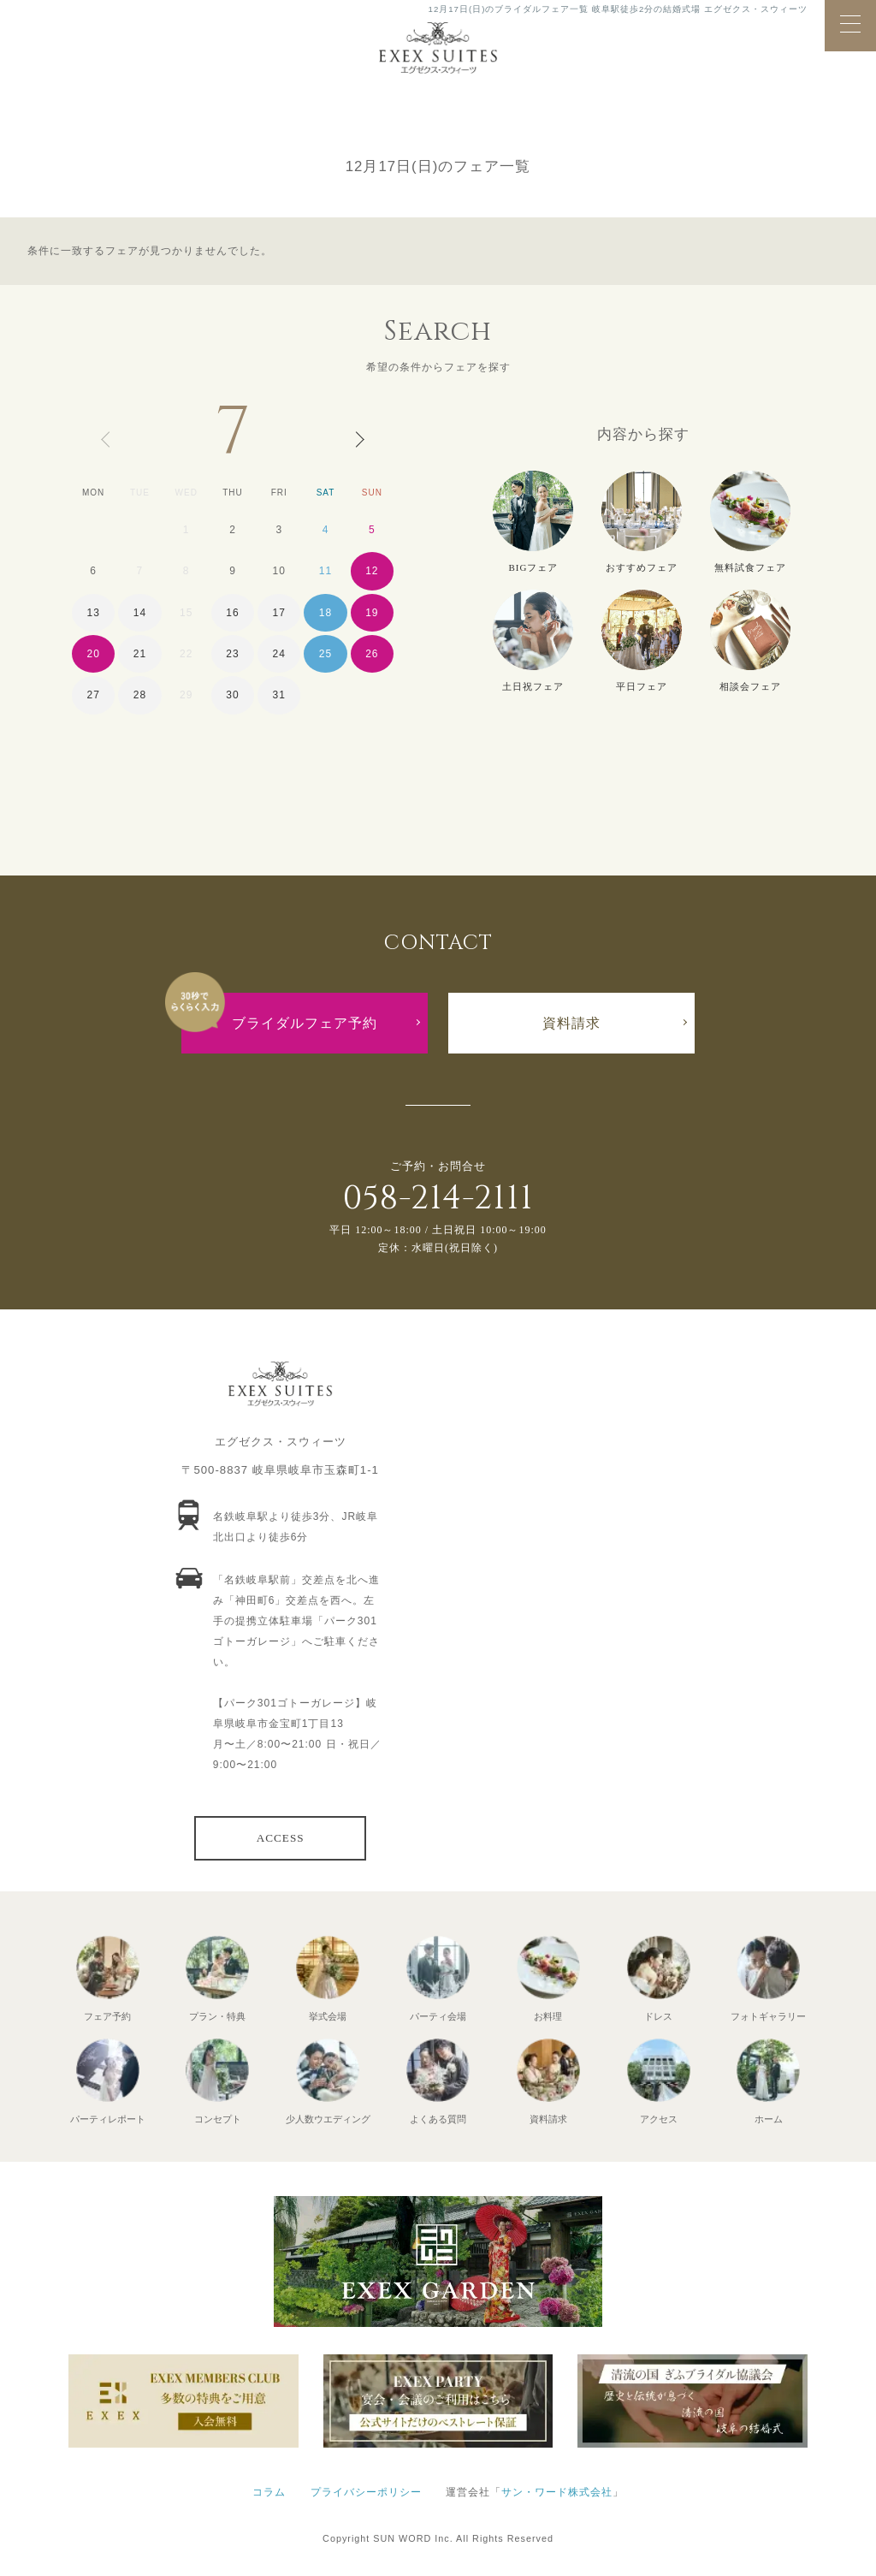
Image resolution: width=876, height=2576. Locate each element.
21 (139, 654)
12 (371, 571)
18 (325, 613)
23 (232, 654)
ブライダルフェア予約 (304, 1023)
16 (232, 613)
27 (92, 695)
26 (371, 654)
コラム (269, 2492)
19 (371, 613)
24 (279, 654)
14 (139, 613)
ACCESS (281, 1837)
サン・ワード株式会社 (557, 2492)
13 (92, 613)
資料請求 (571, 1023)
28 (139, 695)
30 (232, 695)
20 (92, 654)
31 (279, 695)
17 (279, 613)
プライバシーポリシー (366, 2492)
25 (325, 654)
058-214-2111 (438, 1198)
